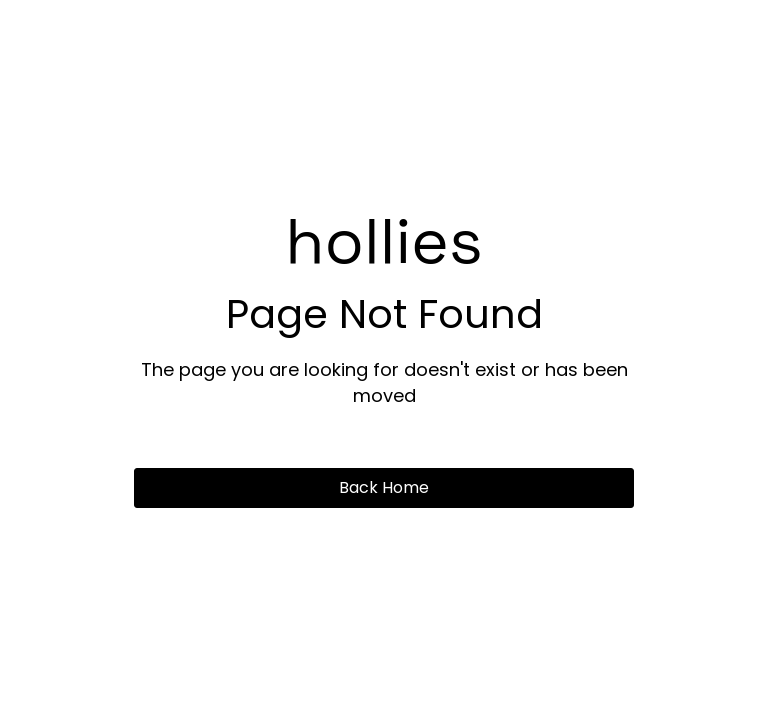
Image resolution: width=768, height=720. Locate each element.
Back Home (384, 487)
